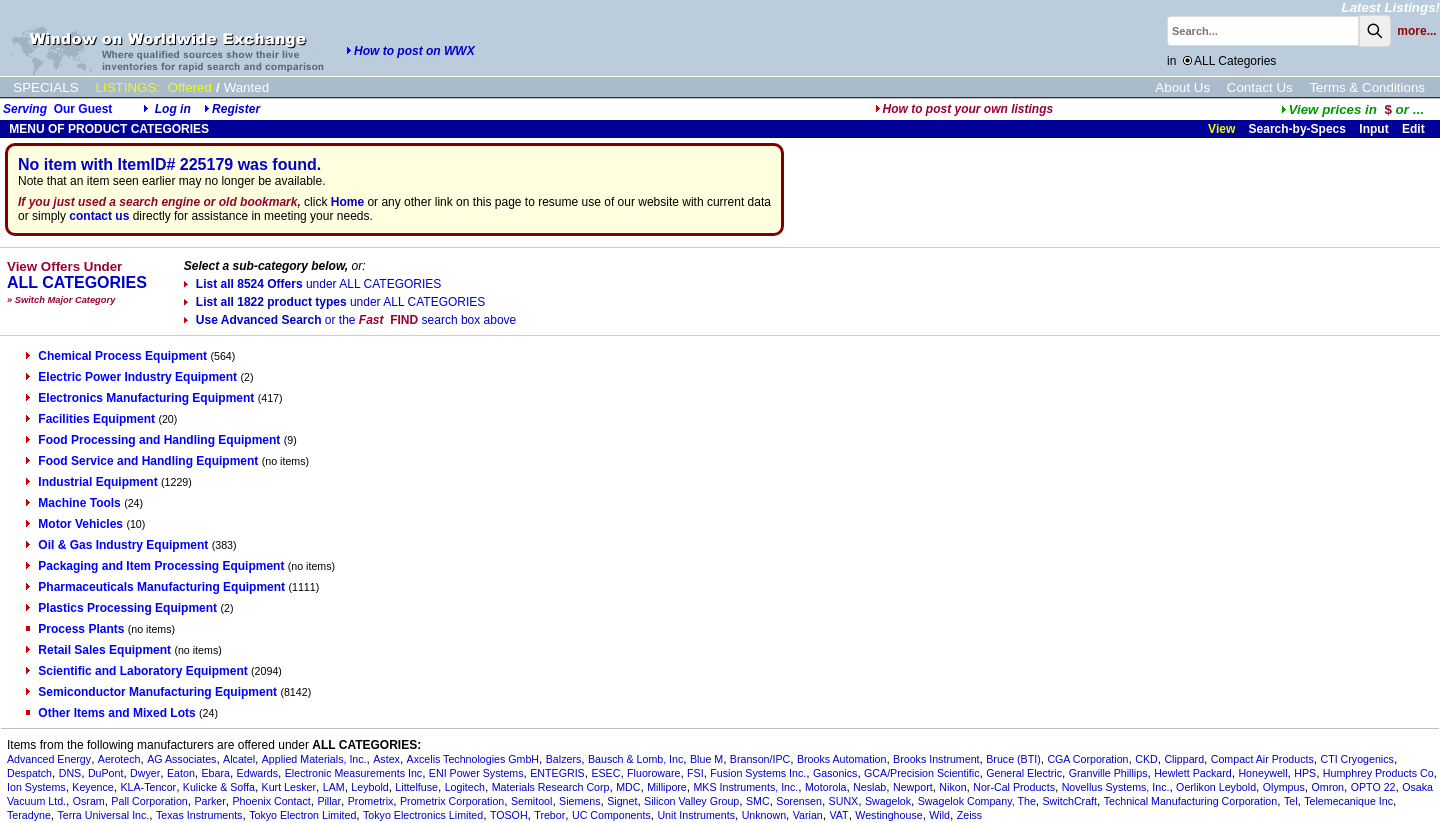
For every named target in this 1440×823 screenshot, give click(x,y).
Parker (209, 801)
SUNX (844, 801)
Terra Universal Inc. (104, 815)
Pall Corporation (149, 801)
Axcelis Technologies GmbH (473, 759)
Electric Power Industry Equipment (131, 377)
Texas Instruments (199, 815)
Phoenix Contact (272, 801)
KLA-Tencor (148, 787)
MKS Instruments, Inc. (745, 787)
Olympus (1284, 787)
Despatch (29, 773)
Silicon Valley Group (691, 801)
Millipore (667, 787)
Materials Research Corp (551, 787)
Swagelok (888, 801)
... (1352, 109)
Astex (386, 759)
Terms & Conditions (1367, 87)
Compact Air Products (1262, 759)
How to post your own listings (964, 109)
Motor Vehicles (74, 524)
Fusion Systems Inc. (758, 773)
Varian (808, 815)
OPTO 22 (1373, 787)
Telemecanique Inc (1348, 801)
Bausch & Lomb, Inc (635, 759)
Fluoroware (653, 773)
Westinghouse (888, 815)
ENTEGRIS (557, 773)
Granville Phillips (1108, 773)
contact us (99, 216)
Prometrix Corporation (452, 801)
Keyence (92, 787)
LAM (334, 787)
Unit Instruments (696, 815)
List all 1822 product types (334, 302)
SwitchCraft (1070, 801)
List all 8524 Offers (312, 284)
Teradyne (29, 815)
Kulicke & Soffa (219, 787)
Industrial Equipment (91, 482)
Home (347, 202)
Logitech (465, 787)
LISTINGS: (128, 87)
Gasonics (835, 773)
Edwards (257, 773)
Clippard (1184, 759)
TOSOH (509, 815)
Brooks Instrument (936, 759)
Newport (913, 787)
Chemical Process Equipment (116, 356)
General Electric (1024, 773)
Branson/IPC (760, 759)
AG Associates (181, 759)
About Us (1182, 87)
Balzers (564, 759)
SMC (758, 801)
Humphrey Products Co (1378, 773)
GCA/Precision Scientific (921, 773)
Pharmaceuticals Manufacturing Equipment (155, 587)
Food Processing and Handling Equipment (153, 440)
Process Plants (75, 629)
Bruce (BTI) (1013, 759)
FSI (695, 773)
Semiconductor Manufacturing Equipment (151, 692)
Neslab (869, 787)
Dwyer (145, 773)
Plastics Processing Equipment (121, 608)
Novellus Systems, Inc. (1116, 787)
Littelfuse (416, 787)
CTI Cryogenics (1356, 759)
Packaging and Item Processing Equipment (155, 566)
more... (1416, 31)
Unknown (764, 815)
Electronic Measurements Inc (353, 773)
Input (1373, 129)
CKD (1146, 759)
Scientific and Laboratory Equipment (136, 671)
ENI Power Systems (476, 773)
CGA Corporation (1087, 759)
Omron (1327, 787)
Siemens (579, 801)
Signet (622, 801)
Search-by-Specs (1297, 129)
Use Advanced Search (350, 320)
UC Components (611, 815)
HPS (1305, 773)
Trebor (549, 815)
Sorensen (799, 801)
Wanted (246, 87)
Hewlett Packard (1193, 773)
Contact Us (1260, 87)
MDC (628, 787)
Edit (1415, 129)
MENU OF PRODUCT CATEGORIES (107, 129)
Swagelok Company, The (977, 801)
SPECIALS (45, 87)
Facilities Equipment (90, 419)
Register (236, 109)
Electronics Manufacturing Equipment (140, 398)
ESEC (605, 773)
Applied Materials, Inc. (314, 759)
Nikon (952, 787)
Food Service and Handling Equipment (142, 461)
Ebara (216, 773)
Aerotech (119, 759)
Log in (173, 109)
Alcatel (239, 759)
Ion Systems (36, 787)
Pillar (329, 801)
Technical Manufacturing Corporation (1191, 801)
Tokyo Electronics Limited (423, 815)
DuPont (106, 773)
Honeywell (1262, 773)
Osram (89, 801)
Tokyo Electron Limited (302, 815)
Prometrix (371, 801)
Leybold (369, 787)
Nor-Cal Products (1014, 787)
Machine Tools (73, 503)
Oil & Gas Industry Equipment (117, 545)
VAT (838, 815)
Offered (190, 87)
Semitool (531, 801)
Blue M (706, 759)
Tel (1291, 801)
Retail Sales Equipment (98, 650)
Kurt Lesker (289, 787)
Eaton (181, 773)
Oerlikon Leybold (1216, 787)
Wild (939, 815)
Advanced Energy (49, 759)
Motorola (825, 787)
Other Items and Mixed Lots (110, 713)
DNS (70, 773)
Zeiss (969, 815)
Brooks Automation (841, 759)
